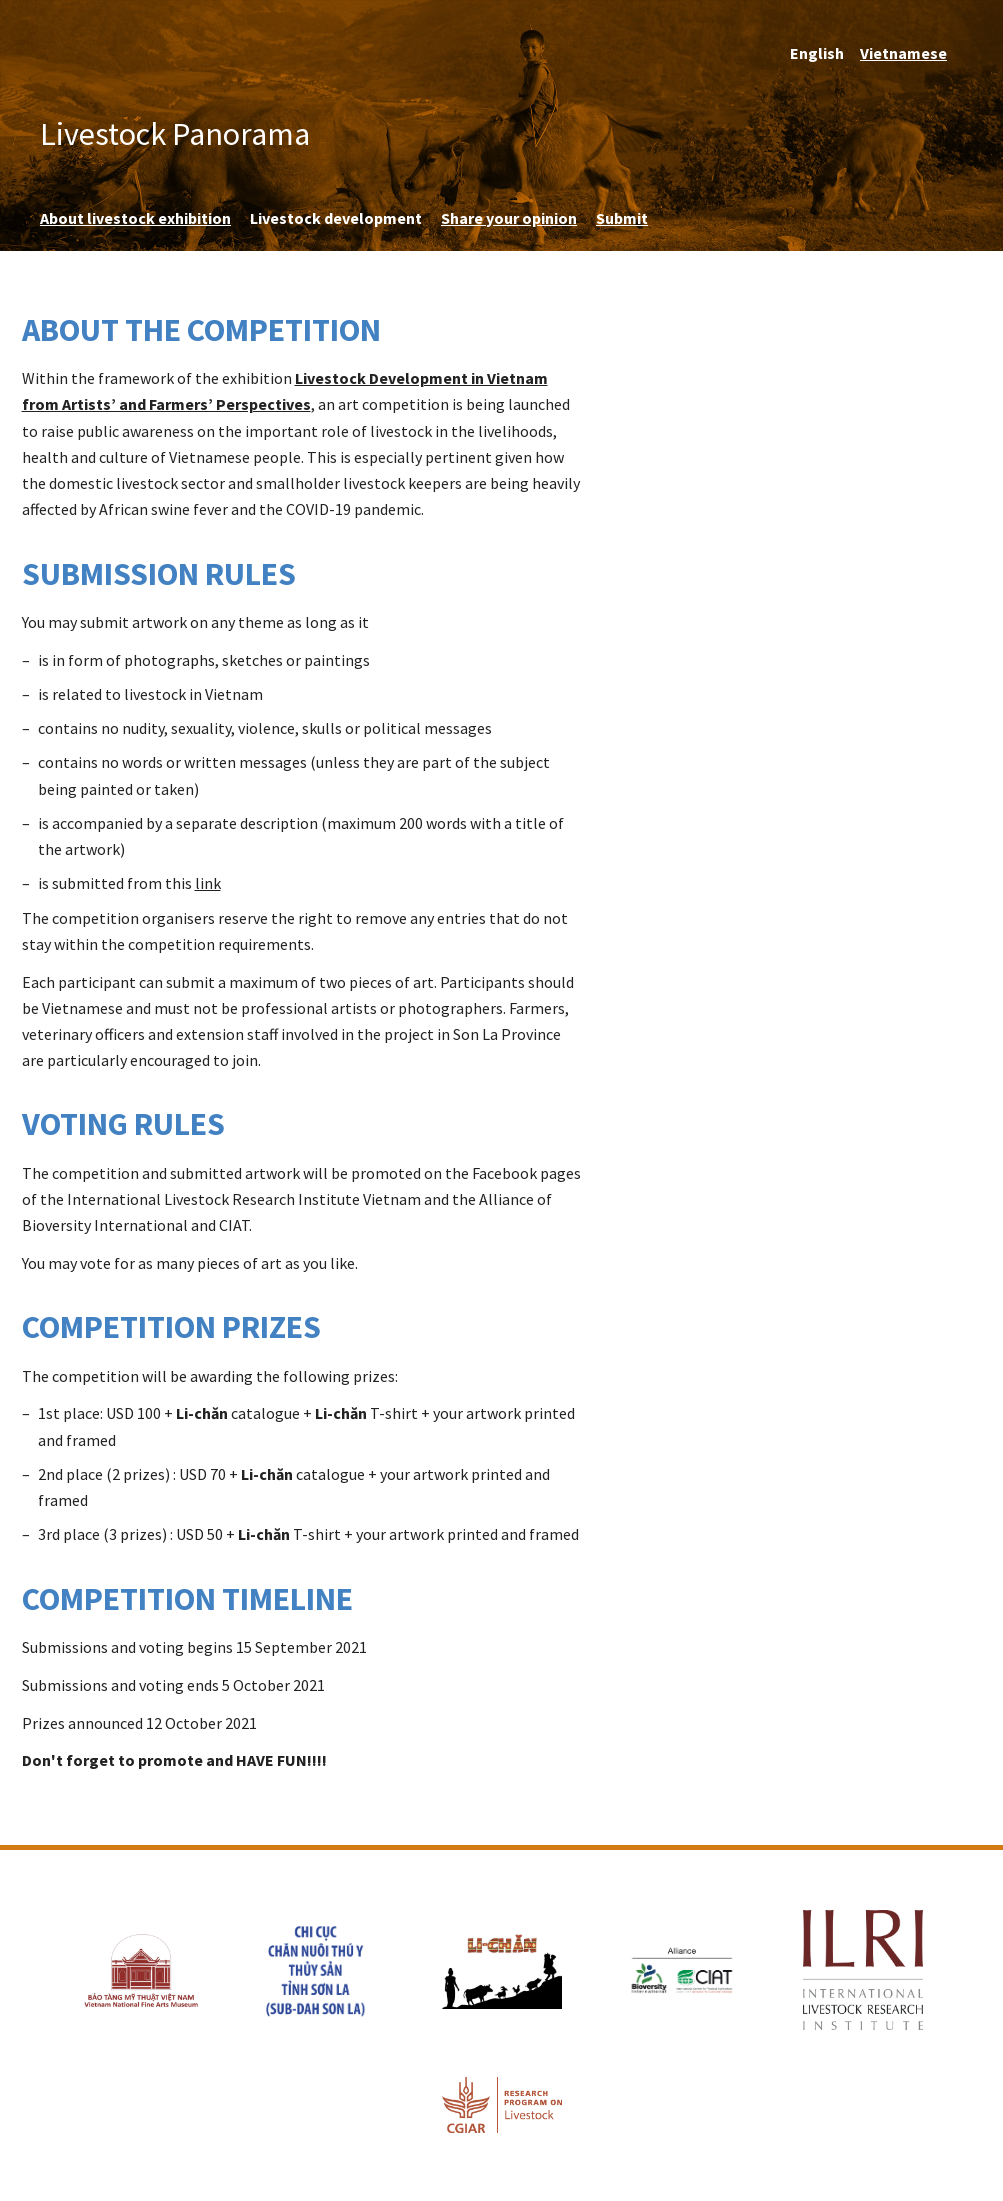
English (817, 53)
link (208, 883)
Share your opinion (509, 218)
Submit (622, 218)
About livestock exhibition (135, 218)
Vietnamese (903, 53)
